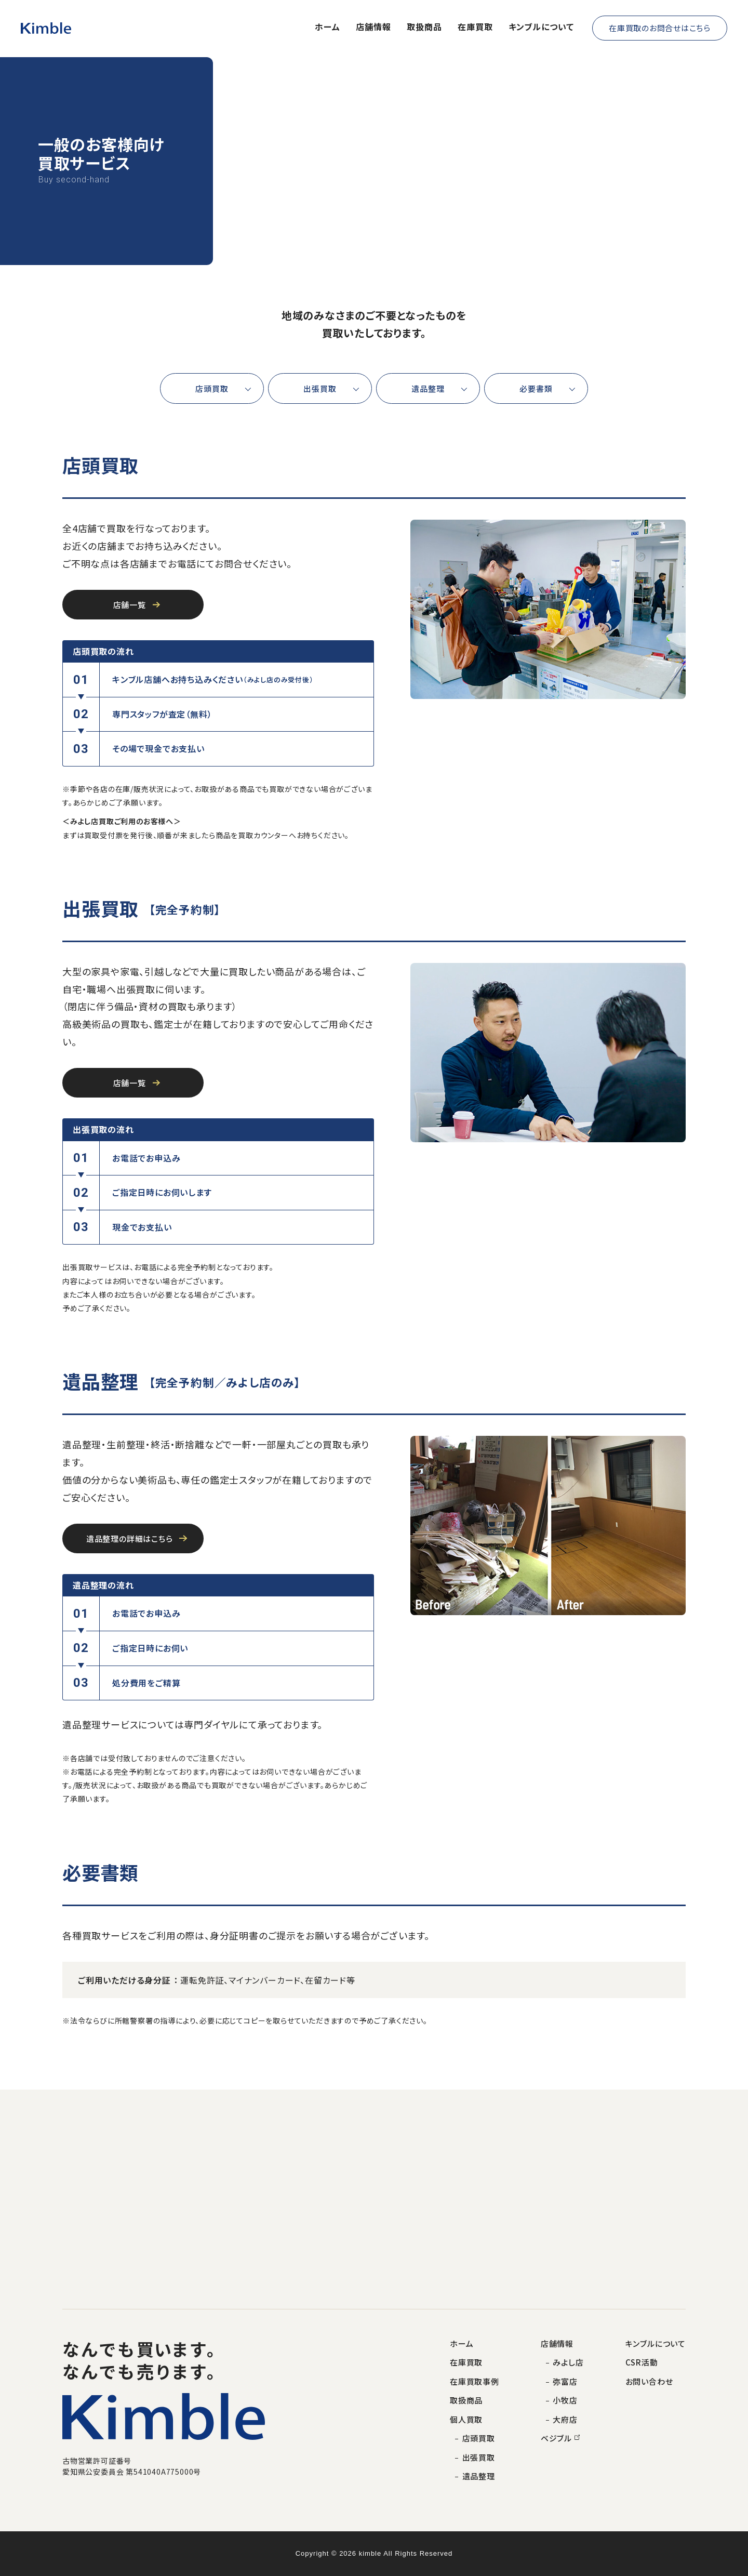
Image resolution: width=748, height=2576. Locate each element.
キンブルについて (541, 26)
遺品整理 (427, 388)
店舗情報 (373, 26)
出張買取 (319, 388)
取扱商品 (424, 26)
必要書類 (535, 388)
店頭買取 (211, 388)
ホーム (327, 26)
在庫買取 (475, 26)
